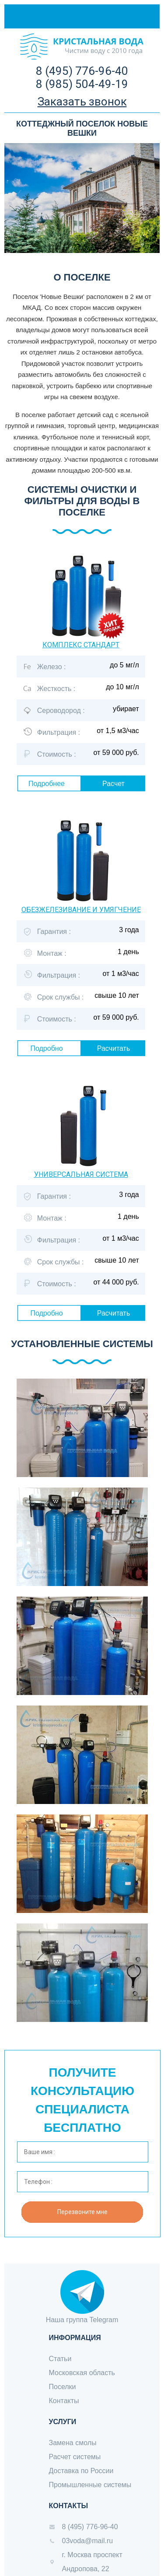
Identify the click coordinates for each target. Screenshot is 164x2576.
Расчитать (113, 1048)
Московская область (82, 2372)
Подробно (46, 1048)
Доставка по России (81, 2470)
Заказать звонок (82, 101)
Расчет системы (75, 2456)
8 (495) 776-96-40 (82, 70)
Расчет (113, 783)
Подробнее (46, 783)
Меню (138, 16)
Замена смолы (73, 2442)
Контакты (64, 2400)
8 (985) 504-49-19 (82, 84)
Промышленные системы (90, 2484)
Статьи (60, 2358)
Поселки (62, 2386)
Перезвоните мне (82, 2211)
